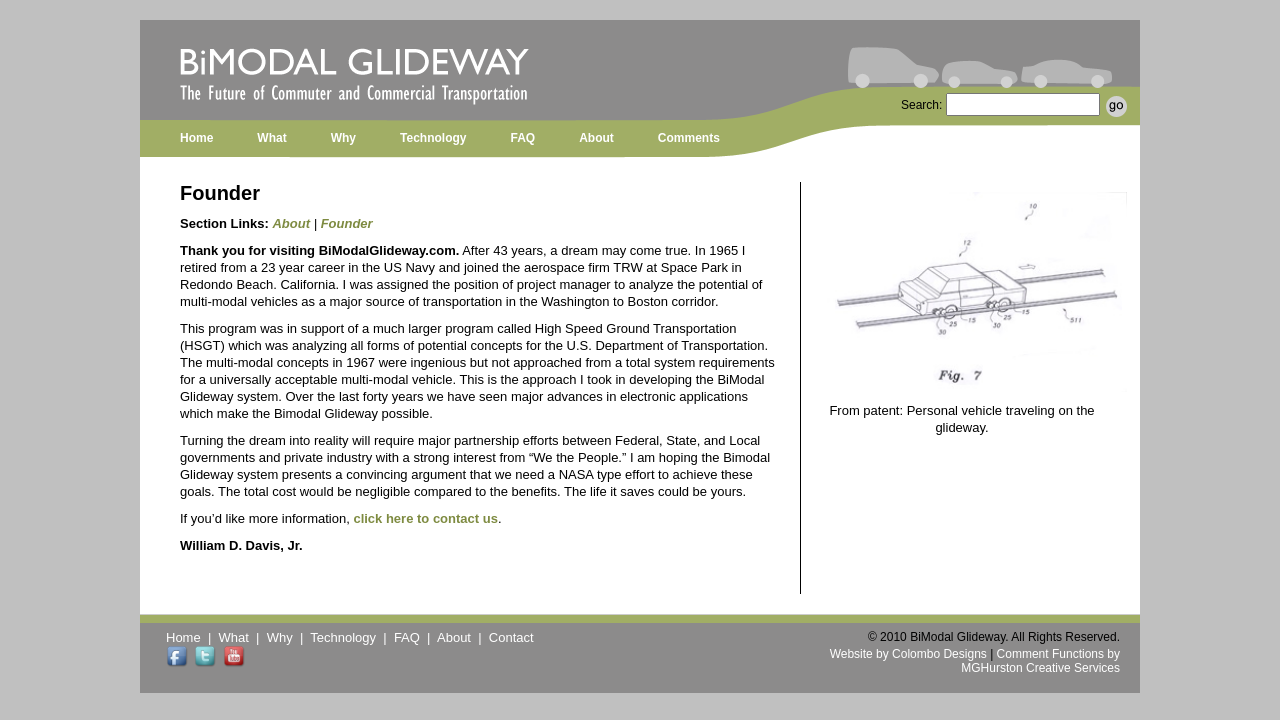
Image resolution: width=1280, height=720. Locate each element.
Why (343, 138)
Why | (289, 637)
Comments (689, 138)
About (596, 138)
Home (196, 138)
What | (243, 637)
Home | (192, 637)
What (271, 138)
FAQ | (415, 637)
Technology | (352, 637)
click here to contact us (425, 518)
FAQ (522, 138)
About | (463, 637)
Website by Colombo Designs (908, 654)
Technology (433, 138)
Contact (511, 637)
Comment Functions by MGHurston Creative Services (1040, 661)
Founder (347, 223)
